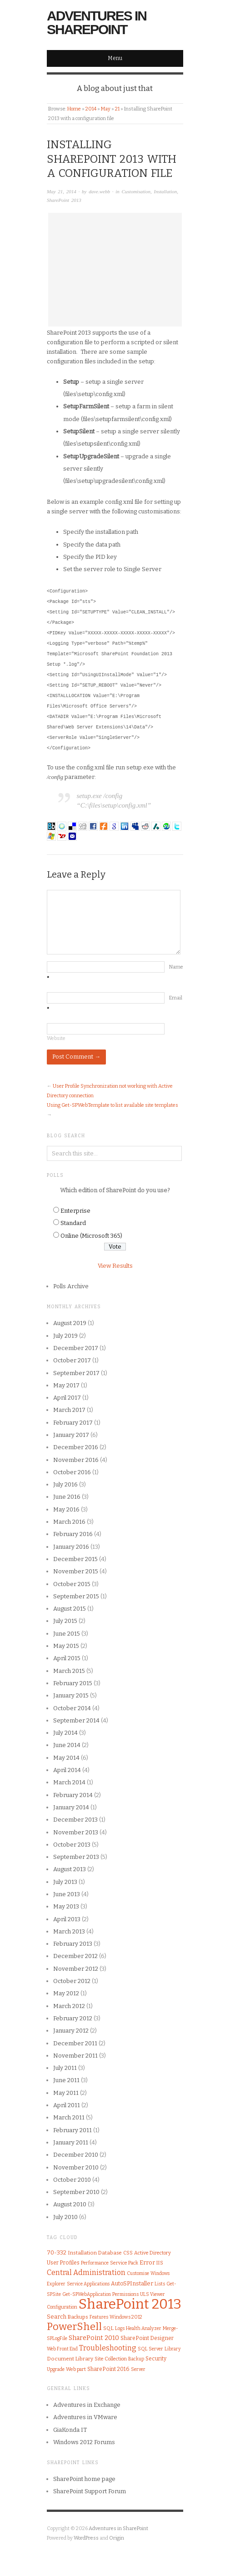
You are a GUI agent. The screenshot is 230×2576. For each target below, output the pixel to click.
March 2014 (69, 1782)
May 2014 (66, 1757)
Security (155, 2358)
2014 (90, 109)
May (105, 109)
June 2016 (66, 1496)
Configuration (62, 2307)
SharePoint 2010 (94, 2338)
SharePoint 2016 (108, 2369)
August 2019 (69, 1323)
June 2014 (66, 1745)
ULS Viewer (152, 2294)
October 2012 (71, 1981)
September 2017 (76, 1373)
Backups (78, 2317)
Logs (120, 2328)
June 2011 (66, 2080)
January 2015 (71, 1695)
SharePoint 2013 (64, 200)
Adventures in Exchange (86, 2404)
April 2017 (67, 1397)
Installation (165, 191)
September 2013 (76, 1856)
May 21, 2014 (61, 191)
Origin (116, 2538)
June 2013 (66, 1894)
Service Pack (124, 2263)
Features (99, 2317)
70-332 (56, 2252)
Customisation (135, 191)
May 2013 (66, 1906)
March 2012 (69, 2006)
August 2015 (69, 1608)
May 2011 (66, 2092)
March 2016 (69, 1521)
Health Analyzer (143, 2328)
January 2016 (71, 1546)
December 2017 (75, 1348)
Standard (73, 1223)
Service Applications (88, 2284)
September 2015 (76, 1596)
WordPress (86, 2538)
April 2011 (66, 2105)
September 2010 (76, 2192)
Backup (136, 2359)
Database (110, 2253)
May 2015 (66, 1645)
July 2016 (65, 1484)
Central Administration (86, 2272)
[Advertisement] (115, 269)
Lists (160, 2284)
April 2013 (66, 1919)
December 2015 (75, 1559)
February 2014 (73, 1795)
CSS (128, 2253)
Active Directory (152, 2253)
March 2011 (69, 2117)
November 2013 (75, 1832)
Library (172, 2349)
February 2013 (72, 1943)
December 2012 (75, 1956)
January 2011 (70, 2142)
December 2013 (75, 1819)
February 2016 (73, 1534)
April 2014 (67, 1770)
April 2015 (66, 1658)
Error (147, 2262)
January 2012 (71, 2030)
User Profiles (63, 2263)
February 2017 (73, 1422)
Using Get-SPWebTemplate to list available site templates (112, 1105)
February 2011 (72, 2130)
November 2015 (75, 1571)
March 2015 (69, 1670)
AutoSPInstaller (132, 2283)
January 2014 (71, 1807)
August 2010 (69, 2204)
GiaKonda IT (70, 2429)
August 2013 (69, 1869)
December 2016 (75, 1447)
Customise (138, 2273)
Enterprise (75, 1210)
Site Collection (111, 2359)
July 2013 (65, 1881)
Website (56, 1038)
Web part (76, 2369)
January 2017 (71, 1434)
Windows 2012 (126, 2317)
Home (74, 109)
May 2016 (66, 1509)
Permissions (125, 2294)
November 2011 (75, 2055)
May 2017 (66, 1385)
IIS (159, 2263)
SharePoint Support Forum (89, 2491)
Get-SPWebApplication (86, 2294)
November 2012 (75, 1968)
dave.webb (99, 191)
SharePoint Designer (147, 2338)
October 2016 (72, 1472)
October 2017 (72, 1360)
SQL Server (150, 2349)
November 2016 (76, 1459)
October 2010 (72, 2179)
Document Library (70, 2358)
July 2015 (65, 1620)
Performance (95, 2263)
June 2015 (66, 1633)
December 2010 (75, 2154)
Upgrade (56, 2369)
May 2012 (66, 1993)
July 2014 (65, 1732)
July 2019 (65, 1335)
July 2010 (65, 2217)
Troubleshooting (107, 2348)
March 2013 (69, 1931)
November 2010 (76, 2167)
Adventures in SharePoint (96, 22)
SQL (108, 2328)
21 (117, 109)
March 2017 (69, 1409)
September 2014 (76, 1720)
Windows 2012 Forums (84, 2442)
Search (56, 2316)
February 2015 (72, 1683)
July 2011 (65, 2067)
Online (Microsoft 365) (91, 1235)
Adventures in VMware (85, 2417)
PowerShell (74, 2326)
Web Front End (62, 2349)
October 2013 (71, 1844)
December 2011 (75, 2043)
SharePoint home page (84, 2479)
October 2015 (71, 1584)
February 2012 (72, 2018)
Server (138, 2369)
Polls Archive (71, 1286)
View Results (115, 1265)
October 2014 (72, 1708)
